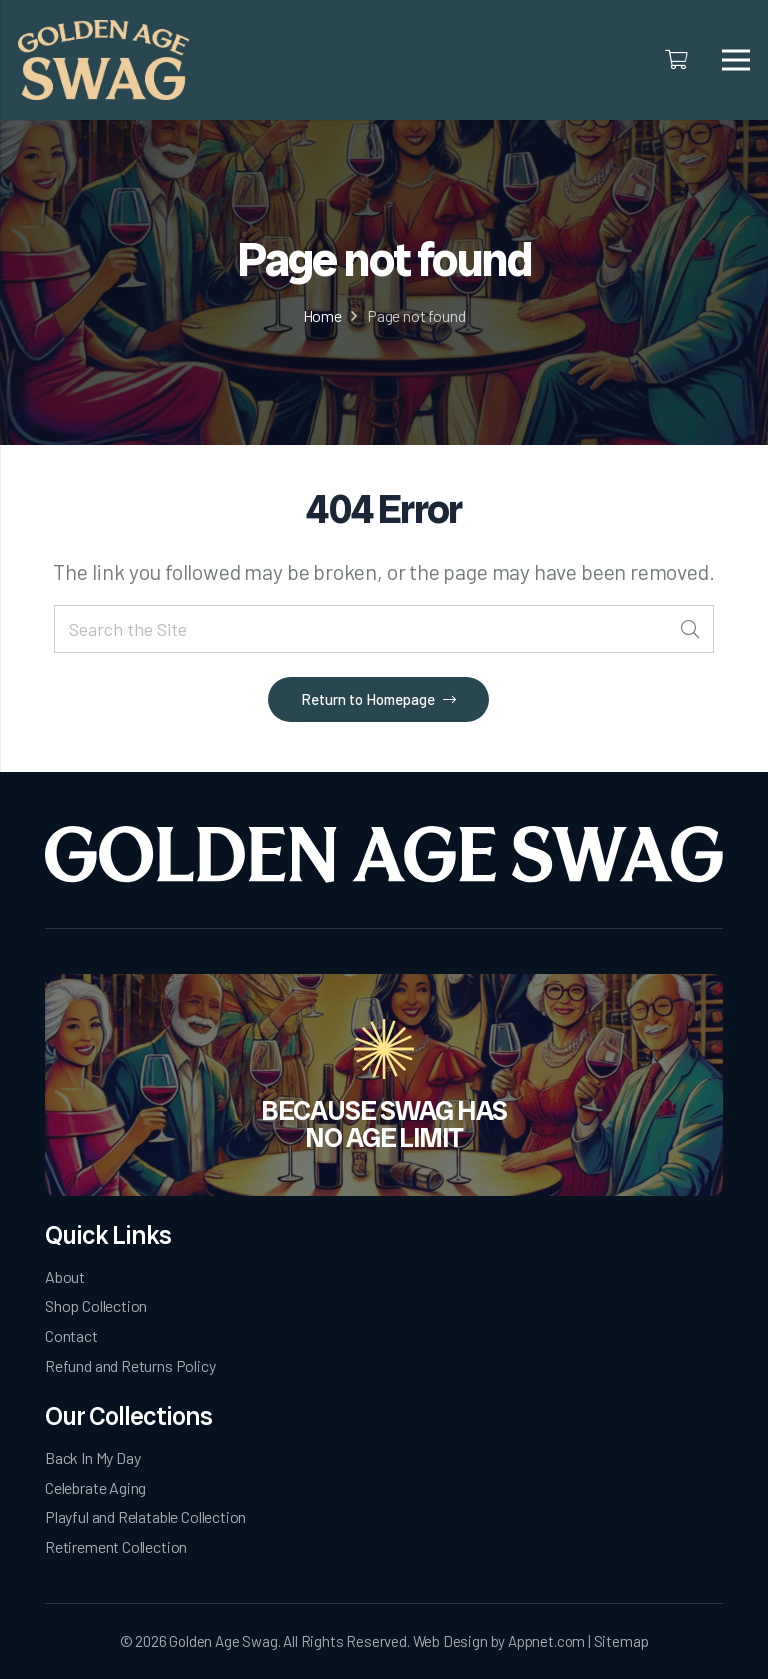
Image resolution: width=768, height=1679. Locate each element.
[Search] (689, 629)
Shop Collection (96, 1305)
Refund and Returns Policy (130, 1365)
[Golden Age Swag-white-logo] (384, 854)
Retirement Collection (116, 1546)
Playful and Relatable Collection (145, 1516)
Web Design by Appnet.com (499, 1641)
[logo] (103, 60)
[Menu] (736, 60)
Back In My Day (92, 1457)
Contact (71, 1335)
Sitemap (621, 1641)
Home (322, 315)
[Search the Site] (384, 629)
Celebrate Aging (95, 1487)
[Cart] (677, 60)
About (65, 1276)
